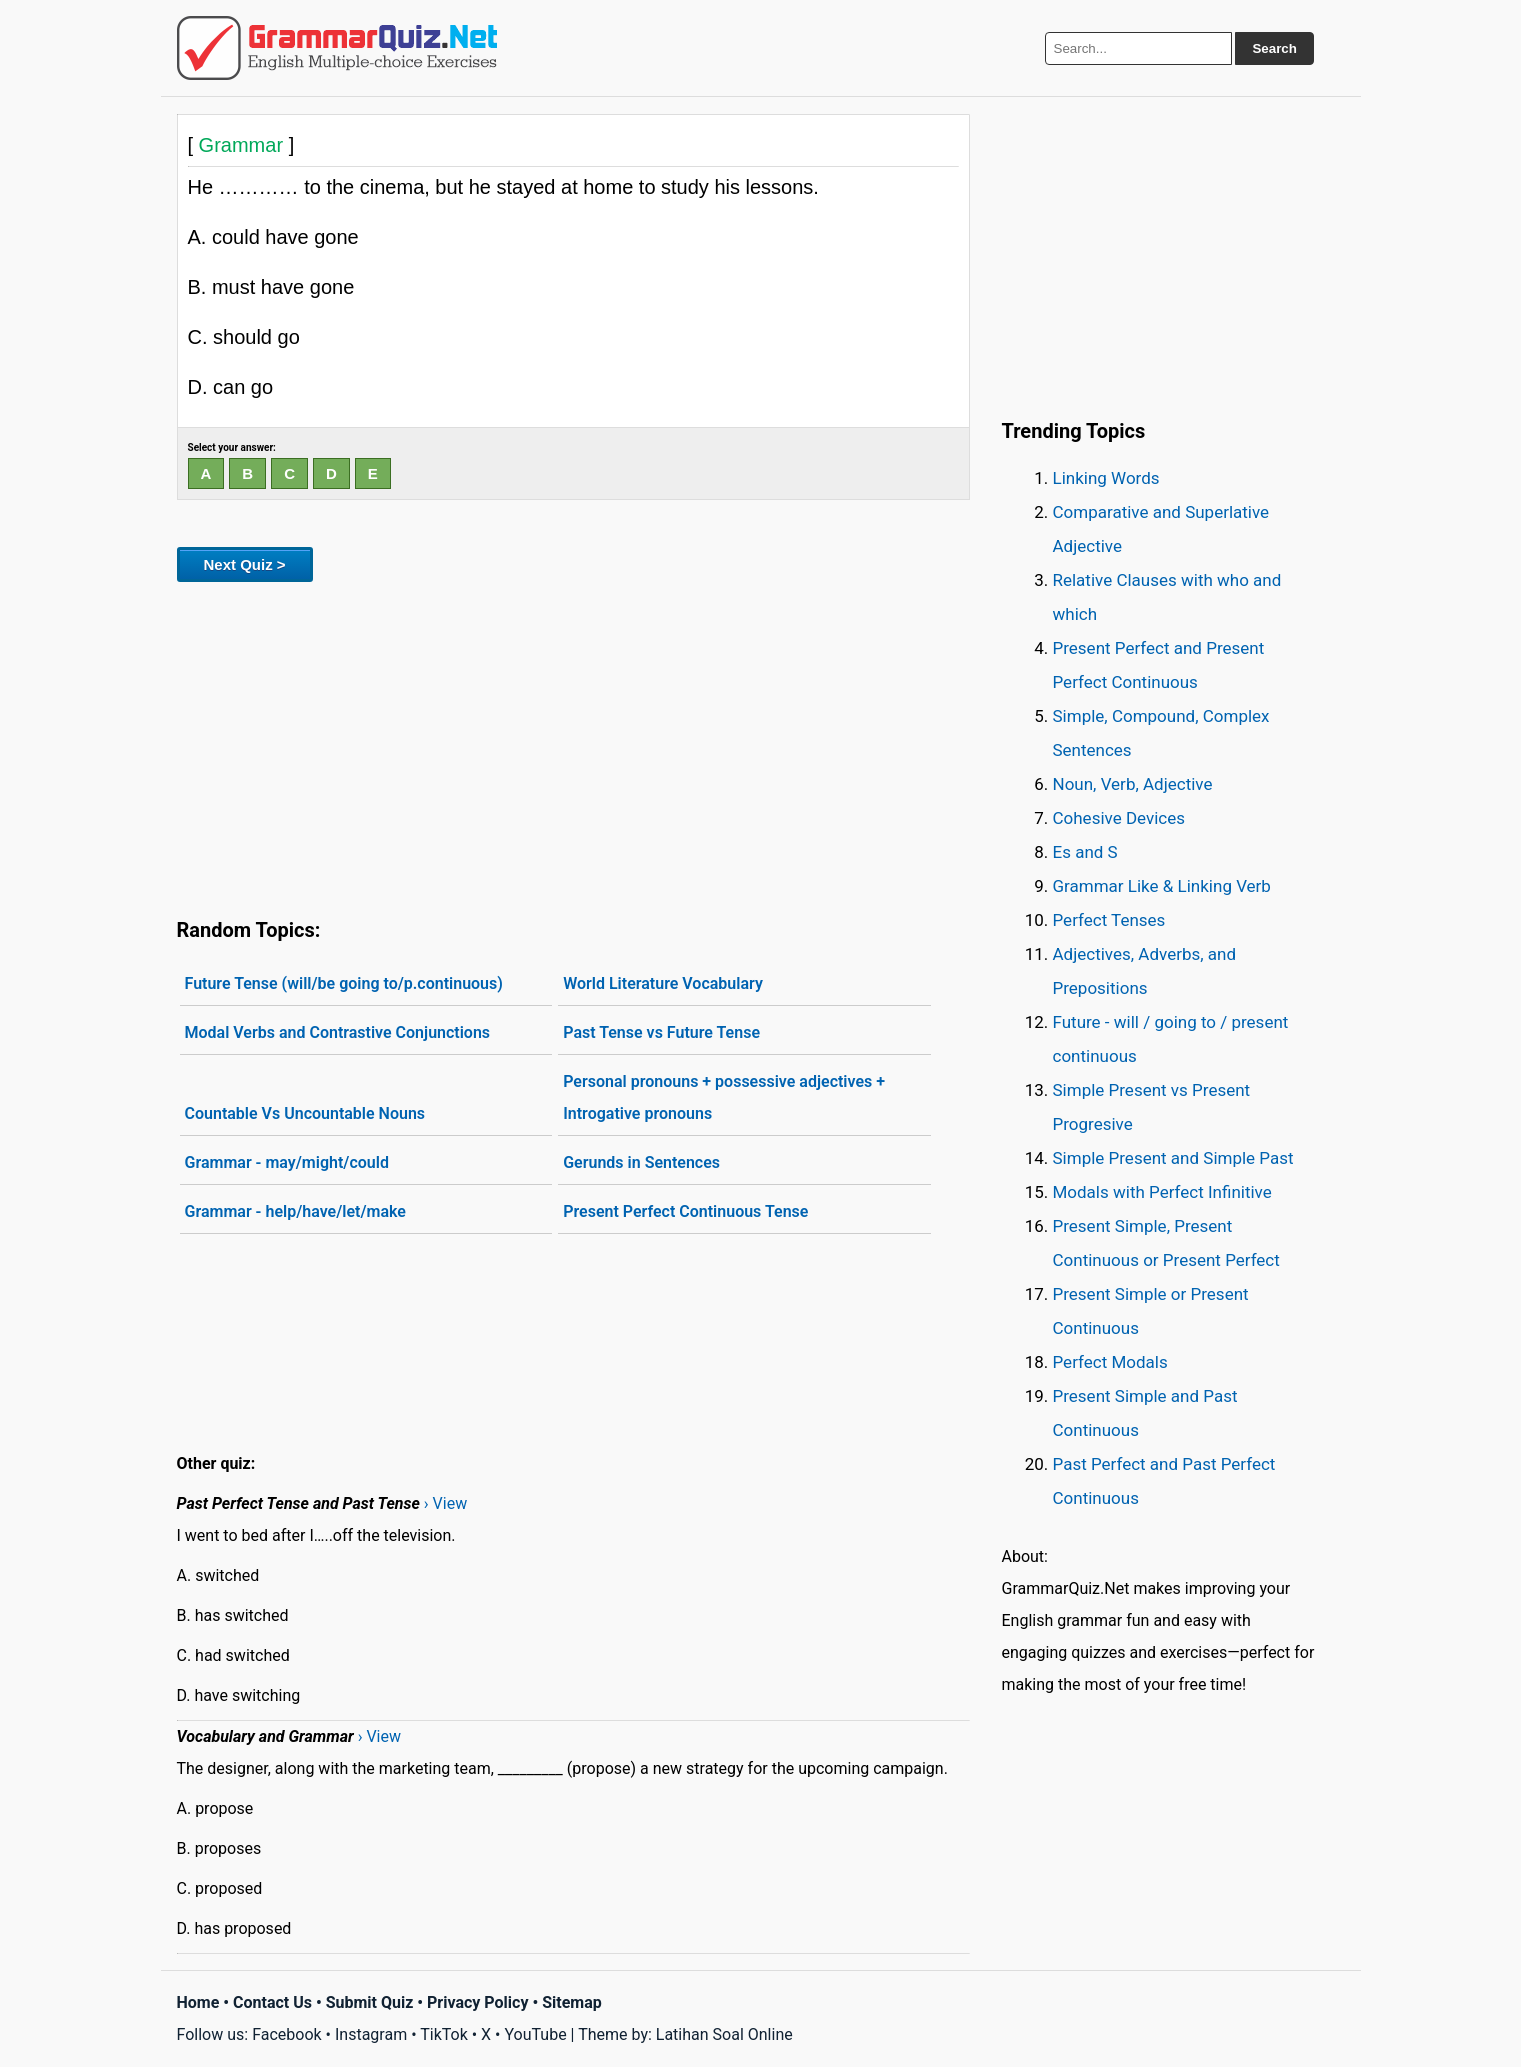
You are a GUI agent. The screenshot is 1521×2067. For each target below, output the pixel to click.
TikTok (444, 2034)
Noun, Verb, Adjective (1133, 784)
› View (445, 1503)
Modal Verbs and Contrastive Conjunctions (338, 1032)
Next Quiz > (245, 564)
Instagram (371, 2034)
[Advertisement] (573, 746)
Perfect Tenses (1109, 920)
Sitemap (572, 2002)
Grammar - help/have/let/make (295, 1211)
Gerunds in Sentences (641, 1162)
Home (198, 2002)
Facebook (286, 2034)
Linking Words (1106, 478)
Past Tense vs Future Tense (661, 1032)
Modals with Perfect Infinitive (1162, 1192)
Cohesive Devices (1119, 818)
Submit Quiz (370, 2002)
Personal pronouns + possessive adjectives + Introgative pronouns (724, 1097)
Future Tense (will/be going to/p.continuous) (344, 983)
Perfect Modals (1110, 1362)
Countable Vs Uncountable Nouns (305, 1113)
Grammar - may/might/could (287, 1162)
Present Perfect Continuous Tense (685, 1211)
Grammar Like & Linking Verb (1162, 886)
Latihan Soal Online (724, 2034)
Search (1274, 48)
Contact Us (272, 2002)
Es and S (1085, 852)
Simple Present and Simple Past (1173, 1158)
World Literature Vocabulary (663, 983)
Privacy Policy (477, 2002)
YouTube (535, 2034)
